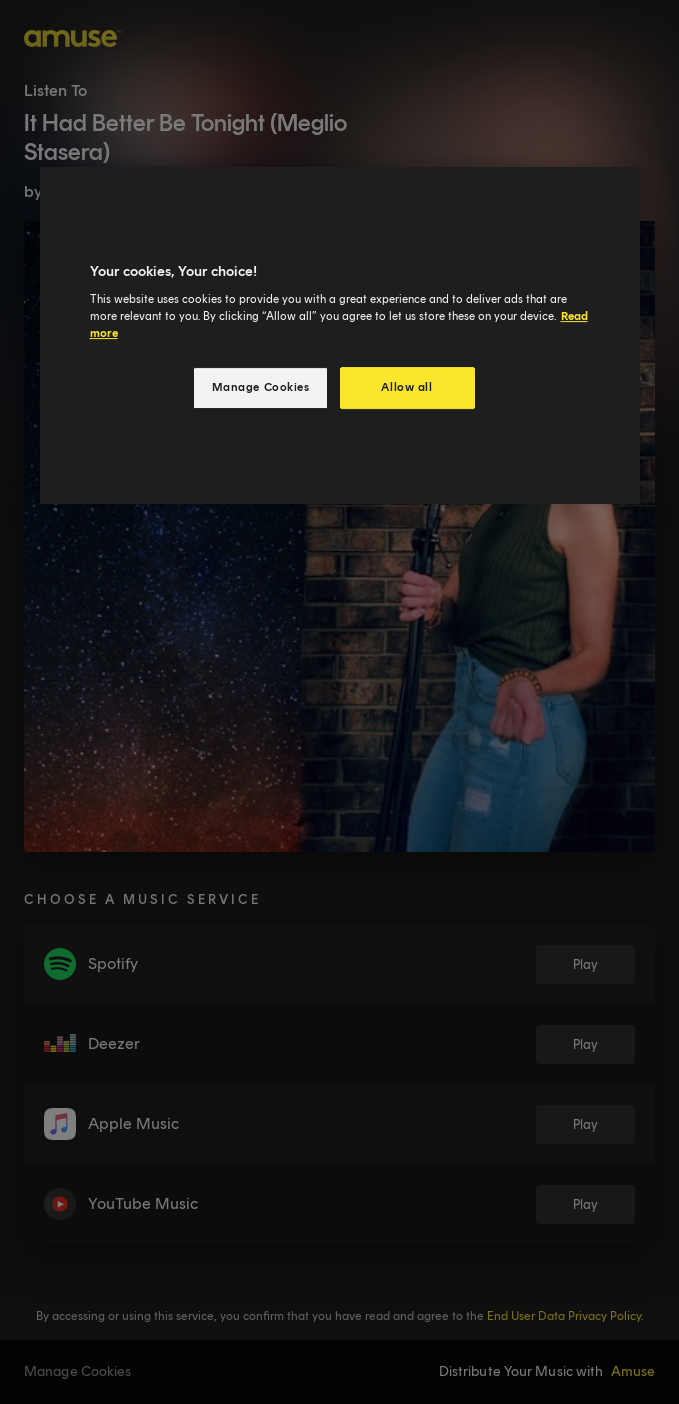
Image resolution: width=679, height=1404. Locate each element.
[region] (340, 336)
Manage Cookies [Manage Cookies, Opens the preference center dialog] (261, 387)
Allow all (406, 387)
